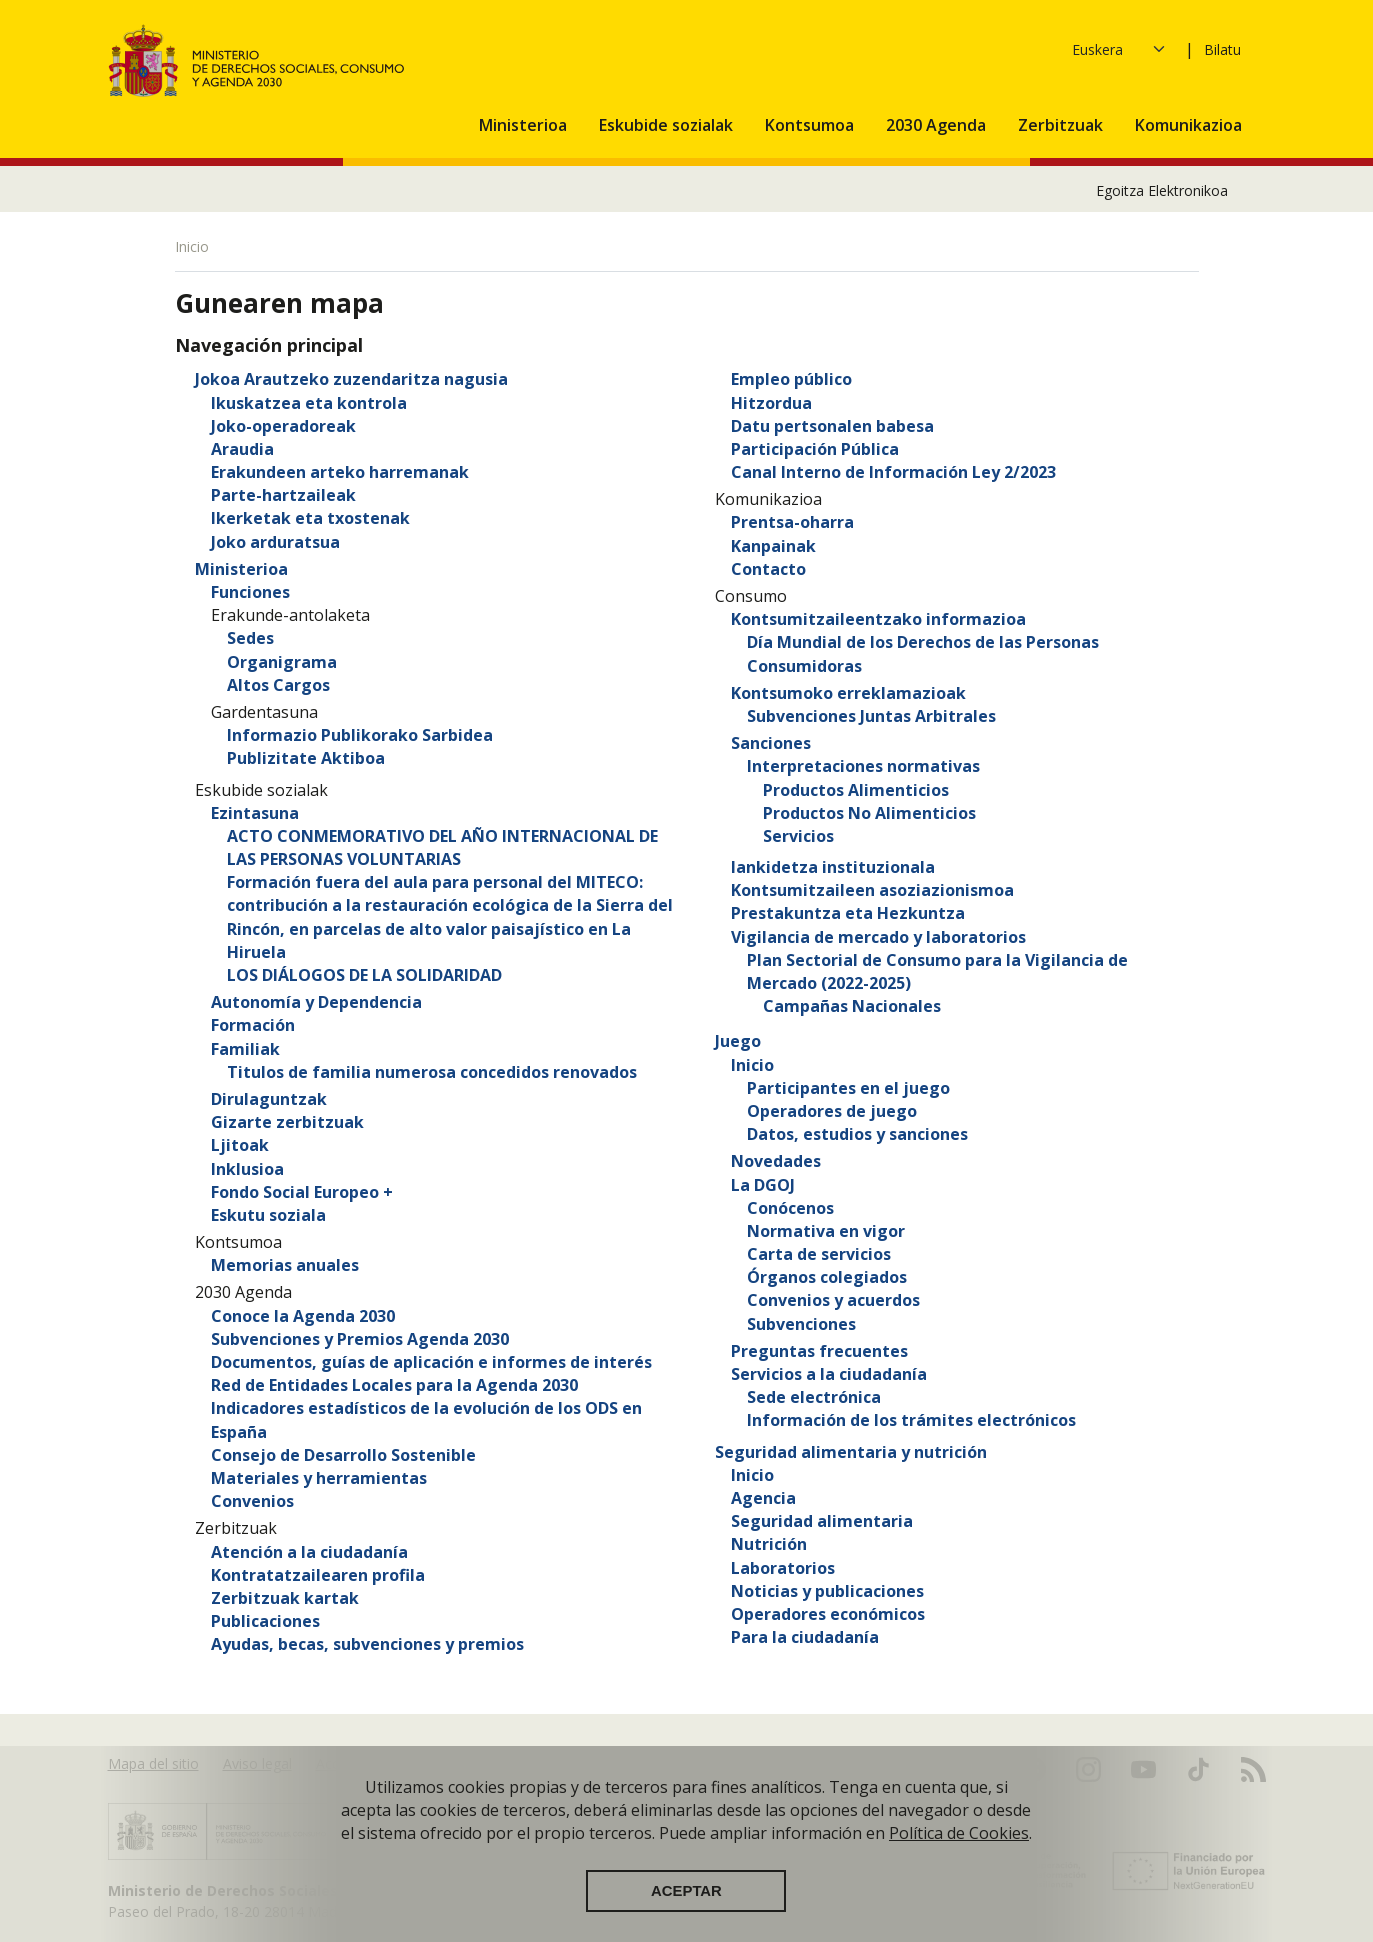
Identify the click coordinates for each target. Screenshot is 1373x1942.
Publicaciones (265, 1621)
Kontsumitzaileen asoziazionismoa (872, 890)
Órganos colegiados (827, 1277)
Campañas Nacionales (852, 1006)
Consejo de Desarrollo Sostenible (343, 1455)
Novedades (776, 1161)
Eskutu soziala (268, 1215)
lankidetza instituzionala (833, 867)
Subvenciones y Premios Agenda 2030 (360, 1339)
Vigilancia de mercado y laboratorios (878, 937)
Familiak (245, 1049)
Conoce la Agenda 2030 (303, 1316)
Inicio (752, 1065)
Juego (738, 1041)
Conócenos (790, 1208)
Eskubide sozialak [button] (668, 125)
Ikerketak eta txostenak (310, 518)
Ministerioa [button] (525, 125)
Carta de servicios (819, 1254)
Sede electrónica (814, 1397)
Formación (253, 1025)
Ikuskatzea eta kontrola (309, 403)
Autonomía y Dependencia (316, 1002)
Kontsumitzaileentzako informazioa (878, 619)
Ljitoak (240, 1145)
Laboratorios (783, 1568)
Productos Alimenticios (856, 790)
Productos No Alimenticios (869, 813)
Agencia (763, 1498)
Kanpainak (773, 546)
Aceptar (686, 1906)
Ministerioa (241, 569)
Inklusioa (247, 1169)
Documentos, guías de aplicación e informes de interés (431, 1362)
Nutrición (769, 1544)
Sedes (250, 638)
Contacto (768, 569)
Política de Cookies (959, 1848)
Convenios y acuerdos (833, 1300)
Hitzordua (771, 403)
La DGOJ (763, 1185)
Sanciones (771, 743)
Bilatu (1222, 49)
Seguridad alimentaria (822, 1521)
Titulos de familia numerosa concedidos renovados (432, 1072)
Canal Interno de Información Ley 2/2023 (893, 472)
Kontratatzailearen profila (318, 1575)
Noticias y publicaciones (827, 1591)
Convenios (252, 1501)
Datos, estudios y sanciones (857, 1134)
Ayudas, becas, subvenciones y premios (367, 1644)
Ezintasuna (255, 813)
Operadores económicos (828, 1614)
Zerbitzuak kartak (285, 1598)
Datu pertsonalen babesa (832, 426)
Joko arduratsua (275, 542)
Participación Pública (815, 449)
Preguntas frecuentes (819, 1351)
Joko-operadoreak (283, 426)
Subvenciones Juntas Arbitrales (871, 716)
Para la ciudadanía (805, 1637)
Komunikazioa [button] (1190, 125)
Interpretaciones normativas (863, 766)
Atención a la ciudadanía (309, 1552)
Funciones (250, 592)
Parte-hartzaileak (283, 495)
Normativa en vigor (826, 1231)
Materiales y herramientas (319, 1478)
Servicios (798, 836)
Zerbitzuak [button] (1062, 125)
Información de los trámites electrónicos (911, 1420)
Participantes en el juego (848, 1088)
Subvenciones (801, 1324)
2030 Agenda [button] (938, 125)
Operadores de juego (832, 1111)
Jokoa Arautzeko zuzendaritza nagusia (351, 379)
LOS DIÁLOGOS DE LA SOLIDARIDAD (364, 975)
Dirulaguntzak (269, 1099)
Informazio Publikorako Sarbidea (360, 735)
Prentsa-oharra (792, 522)
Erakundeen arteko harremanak (340, 472)
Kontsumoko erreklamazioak (848, 693)
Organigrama (282, 662)
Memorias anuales (285, 1265)
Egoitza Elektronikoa (1162, 190)
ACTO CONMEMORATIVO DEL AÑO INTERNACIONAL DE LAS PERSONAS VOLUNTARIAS (442, 847)
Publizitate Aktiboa (306, 758)
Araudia (242, 449)
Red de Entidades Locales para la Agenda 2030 (394, 1385)
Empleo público (791, 379)
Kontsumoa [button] (811, 125)
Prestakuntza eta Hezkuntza (848, 913)
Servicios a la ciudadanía (829, 1374)
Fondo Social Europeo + (302, 1192)
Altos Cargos (278, 685)
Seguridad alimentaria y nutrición (851, 1452)
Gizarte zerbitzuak (287, 1122)
